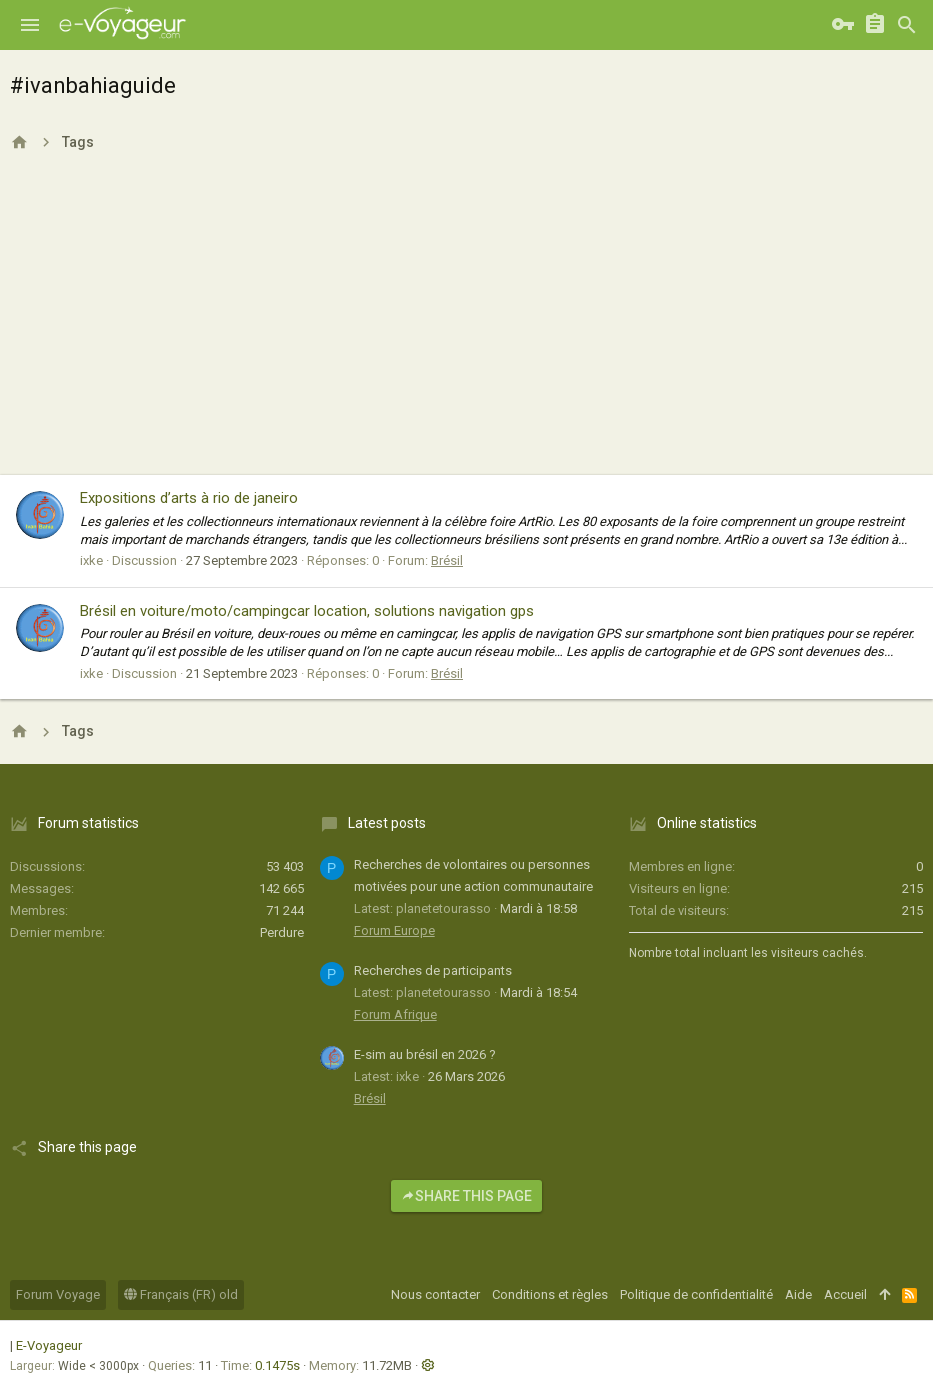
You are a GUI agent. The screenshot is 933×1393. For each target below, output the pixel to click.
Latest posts (387, 823)
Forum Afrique (395, 1014)
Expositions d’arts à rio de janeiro (189, 498)
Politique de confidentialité (696, 1294)
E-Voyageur (49, 1345)
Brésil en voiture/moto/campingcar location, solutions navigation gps (307, 611)
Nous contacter (435, 1294)
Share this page (466, 1196)
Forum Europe (394, 930)
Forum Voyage (58, 1294)
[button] (30, 25)
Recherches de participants (433, 970)
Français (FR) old (181, 1294)
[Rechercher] (907, 25)
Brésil (447, 560)
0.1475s (277, 1365)
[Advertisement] (466, 325)
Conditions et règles (550, 1294)
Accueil (845, 1294)
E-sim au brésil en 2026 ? (425, 1054)
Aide (798, 1294)
